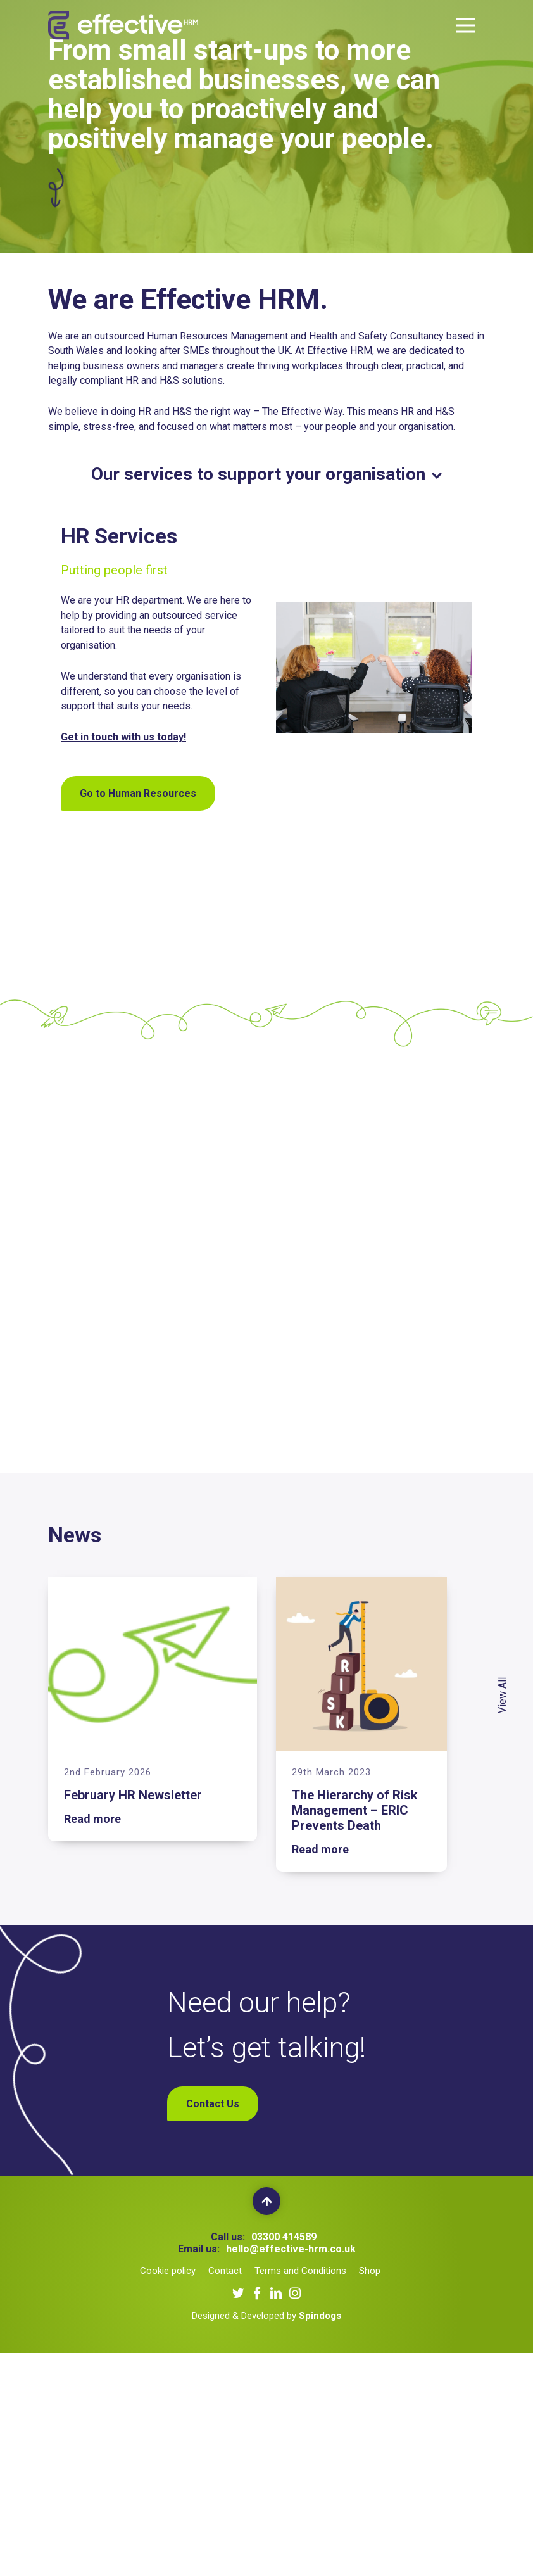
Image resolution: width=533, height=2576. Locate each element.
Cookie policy (168, 2270)
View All (502, 1694)
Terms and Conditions (300, 2270)
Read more (92, 1818)
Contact (225, 2270)
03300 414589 (284, 2237)
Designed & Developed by (266, 2315)
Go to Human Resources (138, 793)
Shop (369, 2270)
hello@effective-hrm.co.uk (291, 2249)
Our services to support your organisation (266, 474)
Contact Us (212, 2104)
